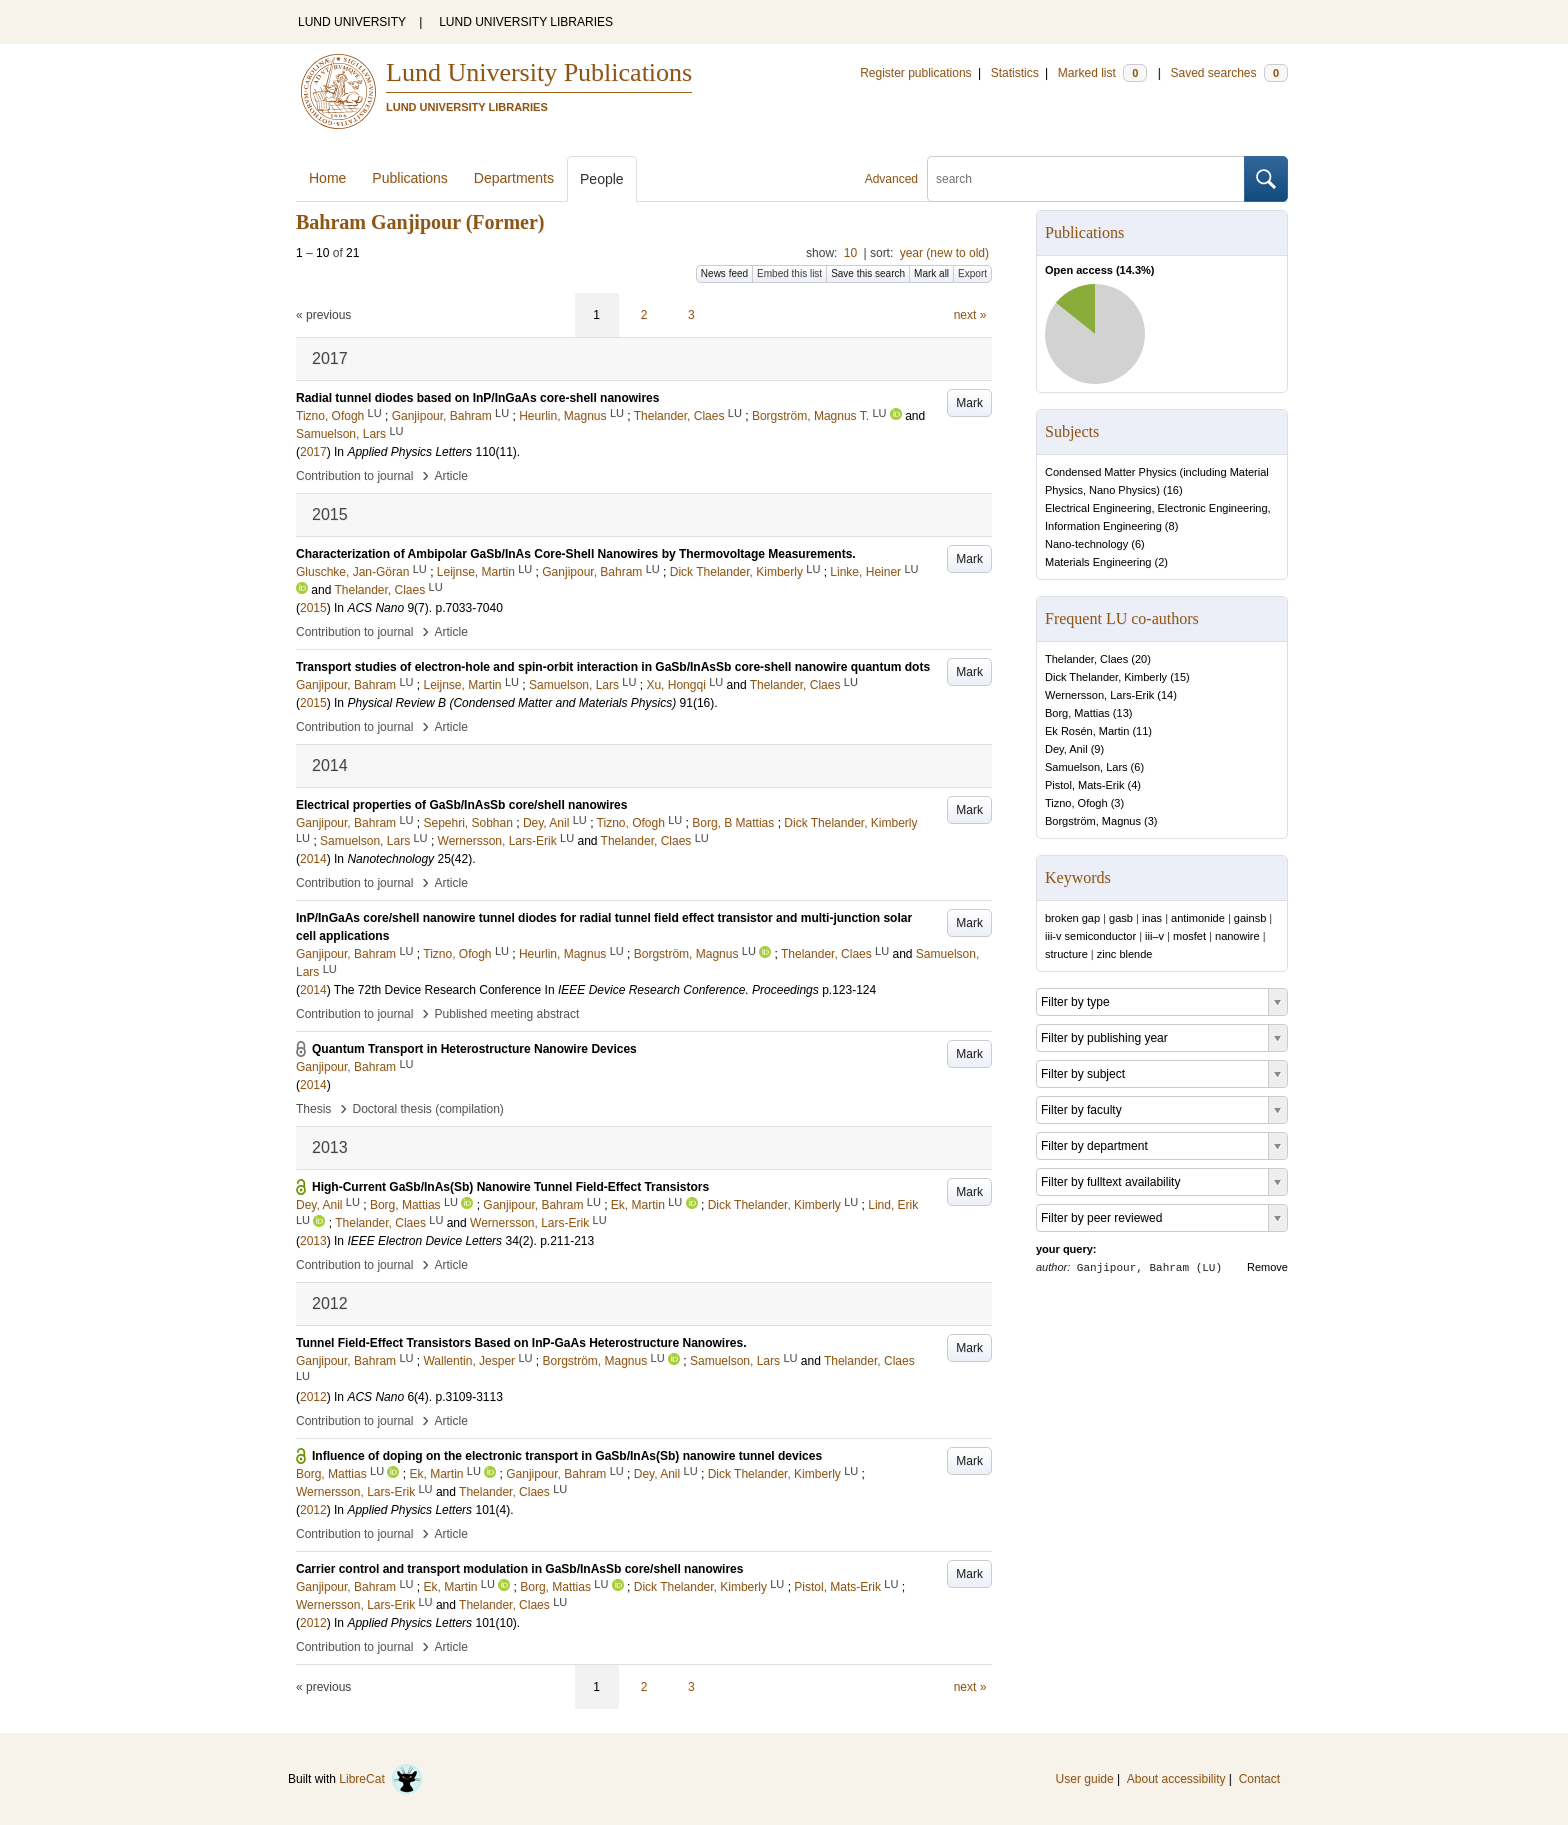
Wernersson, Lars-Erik (1099, 695)
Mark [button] (969, 403)
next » (970, 315)
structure (1066, 954)
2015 (313, 608)
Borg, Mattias (1077, 713)
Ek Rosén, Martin (1087, 731)
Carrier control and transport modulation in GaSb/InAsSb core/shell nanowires (519, 1569)
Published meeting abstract (507, 1014)
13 (1123, 713)
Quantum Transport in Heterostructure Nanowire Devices (474, 1049)
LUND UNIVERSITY (352, 22)
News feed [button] (724, 273)
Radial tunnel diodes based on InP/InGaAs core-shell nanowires (477, 398)
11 (1142, 731)
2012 (313, 1397)
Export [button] (972, 273)
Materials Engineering (1098, 562)
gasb (1121, 918)
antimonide (1198, 918)
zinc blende (1125, 954)
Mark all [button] (931, 273)
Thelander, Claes (1086, 659)
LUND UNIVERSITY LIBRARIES (526, 22)
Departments (514, 178)
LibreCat (381, 1779)
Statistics (1015, 73)
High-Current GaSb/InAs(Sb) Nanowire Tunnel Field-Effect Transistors (510, 1187)
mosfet (1189, 936)
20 (1141, 659)
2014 (313, 859)
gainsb (1250, 918)
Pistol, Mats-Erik (1084, 785)
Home (327, 178)
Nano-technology (1086, 544)
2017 (313, 452)
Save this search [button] (868, 273)
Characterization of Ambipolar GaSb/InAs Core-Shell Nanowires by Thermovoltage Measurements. (576, 554)
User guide (1085, 1779)
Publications (410, 178)
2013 (313, 1241)
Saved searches (1229, 73)
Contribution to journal (354, 476)
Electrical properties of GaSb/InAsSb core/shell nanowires (461, 805)
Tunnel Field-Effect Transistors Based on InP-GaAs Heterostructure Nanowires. (521, 1343)
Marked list (1102, 73)
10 (850, 253)
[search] (1086, 179)
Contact (1259, 1779)
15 (1180, 677)
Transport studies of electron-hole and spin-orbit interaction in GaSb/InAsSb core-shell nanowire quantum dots (613, 667)
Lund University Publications (539, 72)
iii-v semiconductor (1090, 936)
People (602, 179)
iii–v (1154, 936)
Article (451, 476)
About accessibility (1176, 1779)
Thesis (313, 1109)
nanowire (1237, 936)
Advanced (891, 179)
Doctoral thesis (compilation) (427, 1109)
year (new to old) (944, 253)
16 (1173, 490)
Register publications (915, 73)
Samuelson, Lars (1086, 767)
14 (1167, 695)
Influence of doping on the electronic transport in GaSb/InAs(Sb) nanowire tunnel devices (567, 1456)
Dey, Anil (1066, 749)
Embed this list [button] (789, 273)
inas (1152, 918)
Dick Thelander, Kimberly (1106, 677)
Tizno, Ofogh (1076, 803)
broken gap (1072, 918)
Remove (1267, 1267)
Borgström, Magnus (1093, 821)
